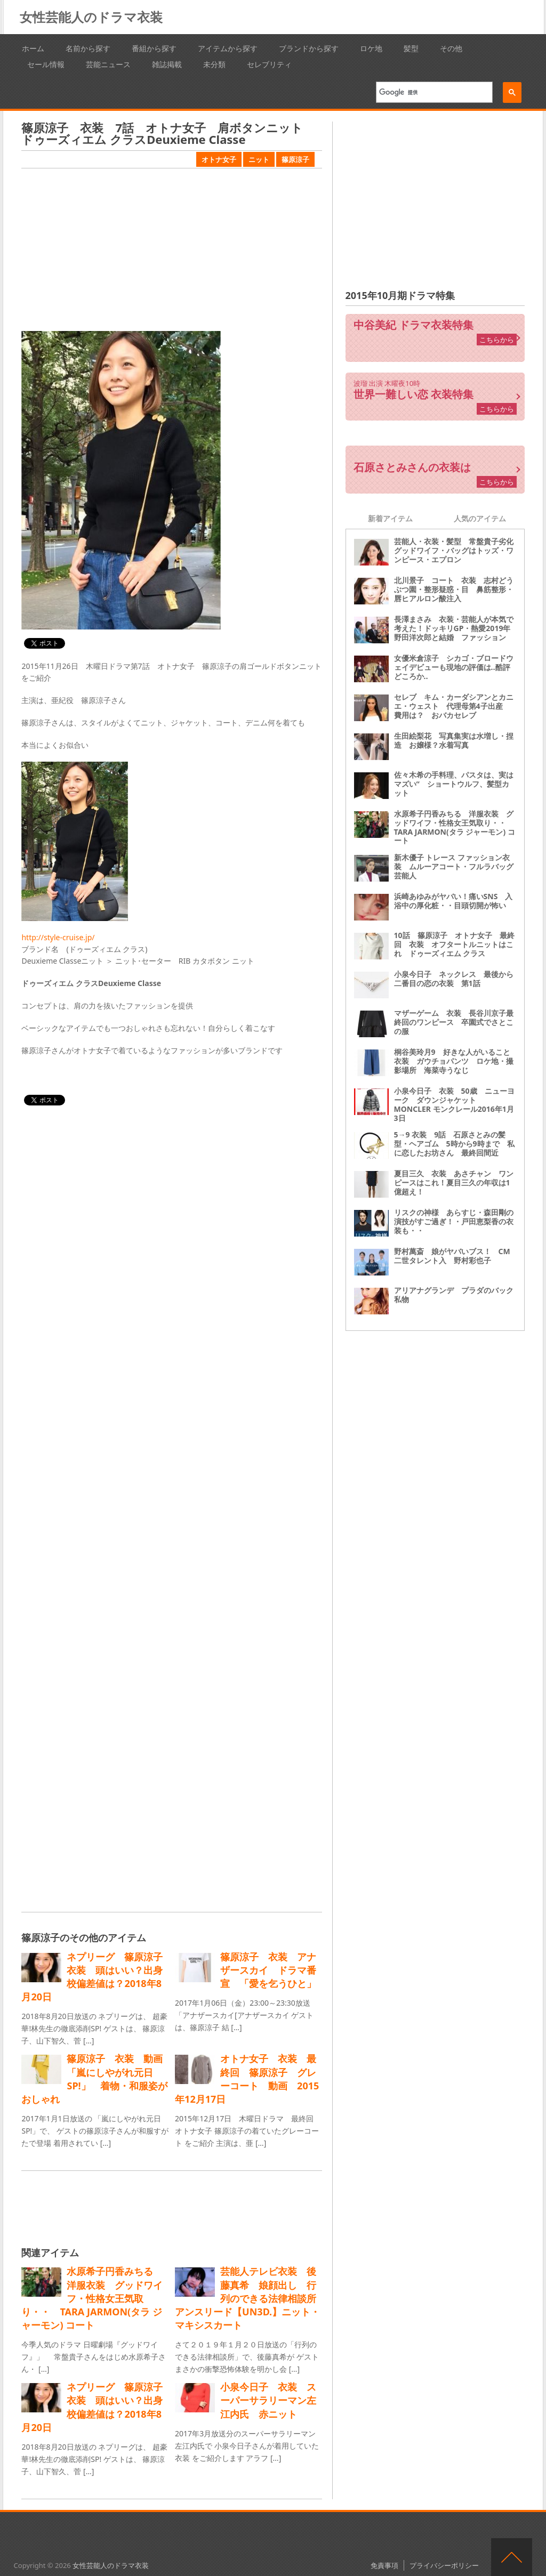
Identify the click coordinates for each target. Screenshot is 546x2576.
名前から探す (88, 48)
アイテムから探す (228, 48)
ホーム (33, 48)
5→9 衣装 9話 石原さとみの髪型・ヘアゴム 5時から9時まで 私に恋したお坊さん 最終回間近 (454, 1143)
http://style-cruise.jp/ (57, 937)
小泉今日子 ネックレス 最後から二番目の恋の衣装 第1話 (453, 978)
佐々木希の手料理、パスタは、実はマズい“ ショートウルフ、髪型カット (453, 784)
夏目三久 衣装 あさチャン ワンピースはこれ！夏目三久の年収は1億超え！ (453, 1182)
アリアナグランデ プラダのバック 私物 (457, 1294)
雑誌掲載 (167, 64)
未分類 (214, 64)
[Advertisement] (171, 251)
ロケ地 (371, 48)
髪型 (411, 48)
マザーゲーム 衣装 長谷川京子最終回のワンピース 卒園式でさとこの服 (453, 1022)
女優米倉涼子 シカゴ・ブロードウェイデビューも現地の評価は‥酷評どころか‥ (453, 667)
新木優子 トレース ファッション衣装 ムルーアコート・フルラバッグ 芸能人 (457, 866)
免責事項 (384, 2565)
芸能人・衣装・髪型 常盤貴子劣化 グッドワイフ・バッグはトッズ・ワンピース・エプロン (457, 550)
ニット (258, 159)
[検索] (430, 92)
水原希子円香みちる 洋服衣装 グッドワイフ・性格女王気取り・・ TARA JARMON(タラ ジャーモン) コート (454, 827)
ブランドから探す (309, 48)
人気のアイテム (480, 518)
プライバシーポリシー (444, 2565)
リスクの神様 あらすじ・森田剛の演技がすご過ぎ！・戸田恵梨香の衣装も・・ (453, 1221)
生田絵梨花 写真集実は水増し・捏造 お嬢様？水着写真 (453, 740)
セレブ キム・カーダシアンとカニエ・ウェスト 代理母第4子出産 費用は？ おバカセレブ (453, 706)
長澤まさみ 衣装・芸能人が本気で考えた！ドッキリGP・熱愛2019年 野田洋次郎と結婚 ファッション (456, 628)
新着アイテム (390, 518)
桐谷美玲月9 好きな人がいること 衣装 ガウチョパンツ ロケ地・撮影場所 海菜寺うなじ (456, 1061)
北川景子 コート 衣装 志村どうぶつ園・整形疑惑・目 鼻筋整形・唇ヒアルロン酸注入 (453, 589)
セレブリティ (269, 64)
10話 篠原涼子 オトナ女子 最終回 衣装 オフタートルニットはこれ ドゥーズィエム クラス (454, 944)
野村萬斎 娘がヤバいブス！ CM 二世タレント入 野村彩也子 (456, 1255)
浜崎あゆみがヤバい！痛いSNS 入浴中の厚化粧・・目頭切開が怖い (453, 900)
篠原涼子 (295, 159)
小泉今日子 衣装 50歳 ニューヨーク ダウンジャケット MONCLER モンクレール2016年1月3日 (454, 1104)
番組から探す (154, 48)
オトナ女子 (219, 159)
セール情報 (46, 64)
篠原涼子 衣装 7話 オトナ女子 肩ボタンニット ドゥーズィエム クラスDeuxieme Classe (168, 133)
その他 (451, 48)
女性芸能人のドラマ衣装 (91, 17)
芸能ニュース (108, 64)
